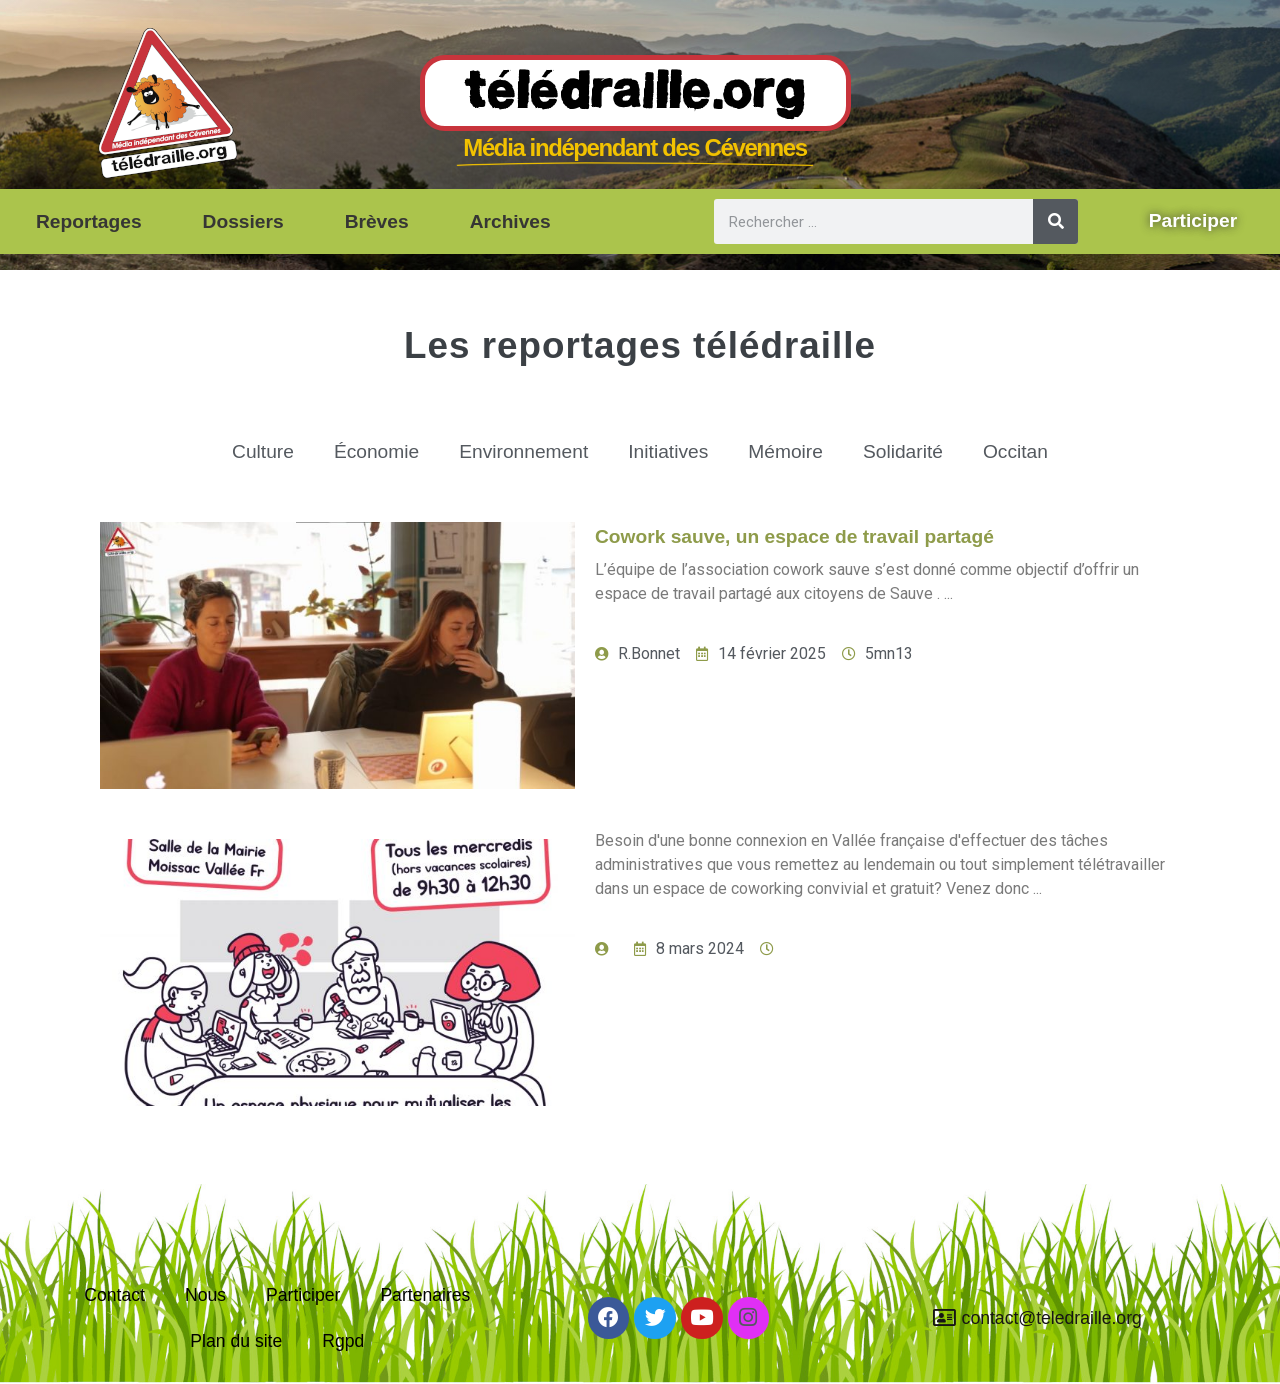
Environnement (523, 451)
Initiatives (668, 451)
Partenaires (425, 1295)
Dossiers (243, 221)
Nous (205, 1295)
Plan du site (236, 1341)
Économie (376, 451)
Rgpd (343, 1341)
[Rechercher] (1055, 221)
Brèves (377, 221)
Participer (303, 1295)
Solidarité (903, 451)
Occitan (1015, 451)
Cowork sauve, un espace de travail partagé (794, 536)
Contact (114, 1295)
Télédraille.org (635, 94)
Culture (263, 451)
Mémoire (785, 451)
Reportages (89, 221)
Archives (510, 221)
